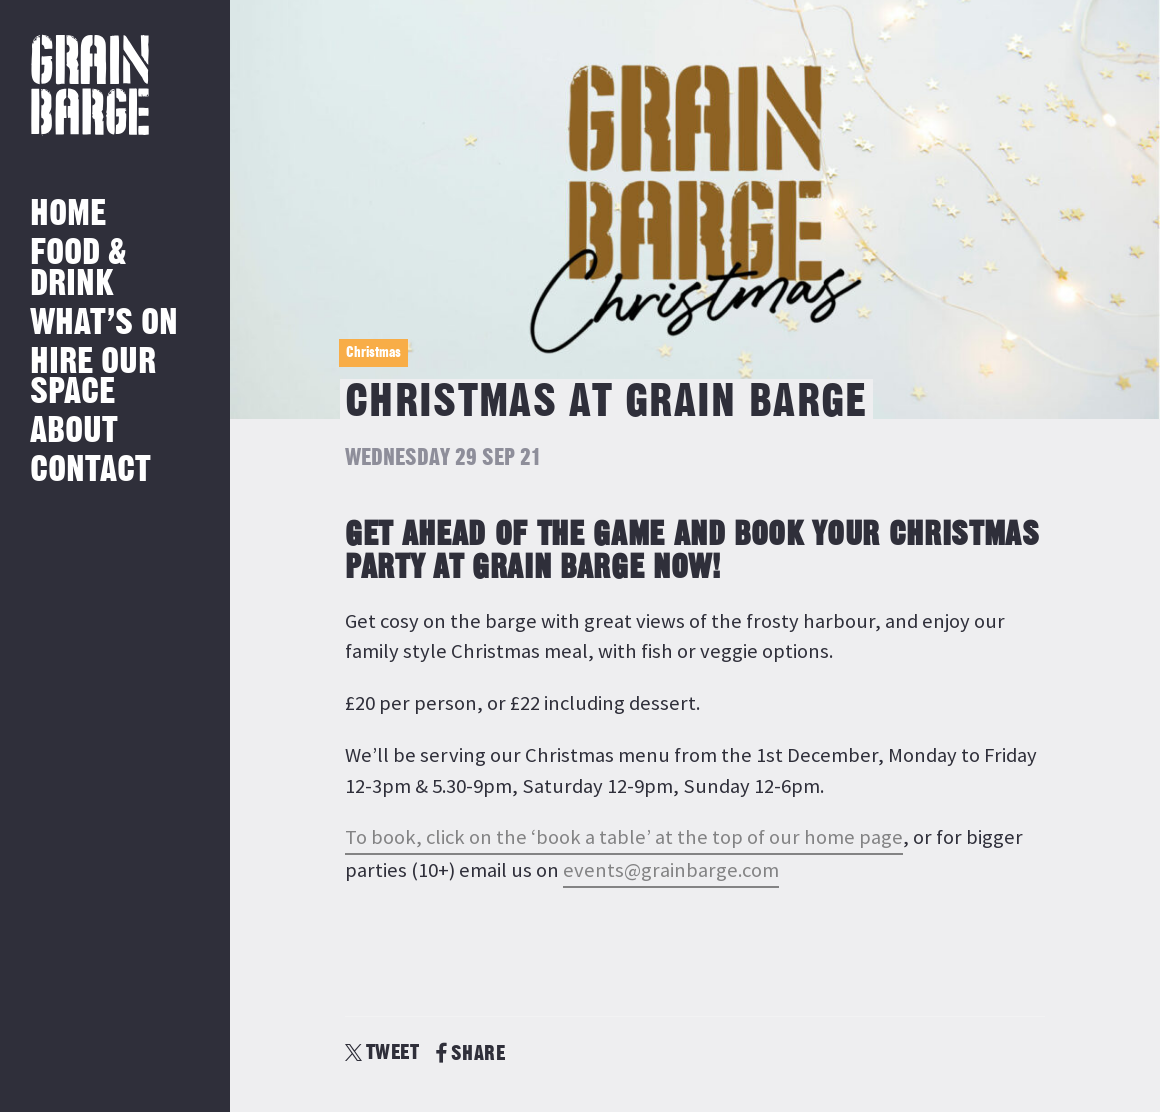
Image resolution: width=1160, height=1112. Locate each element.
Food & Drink (78, 268)
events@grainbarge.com (671, 870)
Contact (90, 470)
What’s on (104, 323)
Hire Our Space (93, 377)
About (74, 431)
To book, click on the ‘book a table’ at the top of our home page (624, 837)
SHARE (470, 1053)
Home (68, 214)
